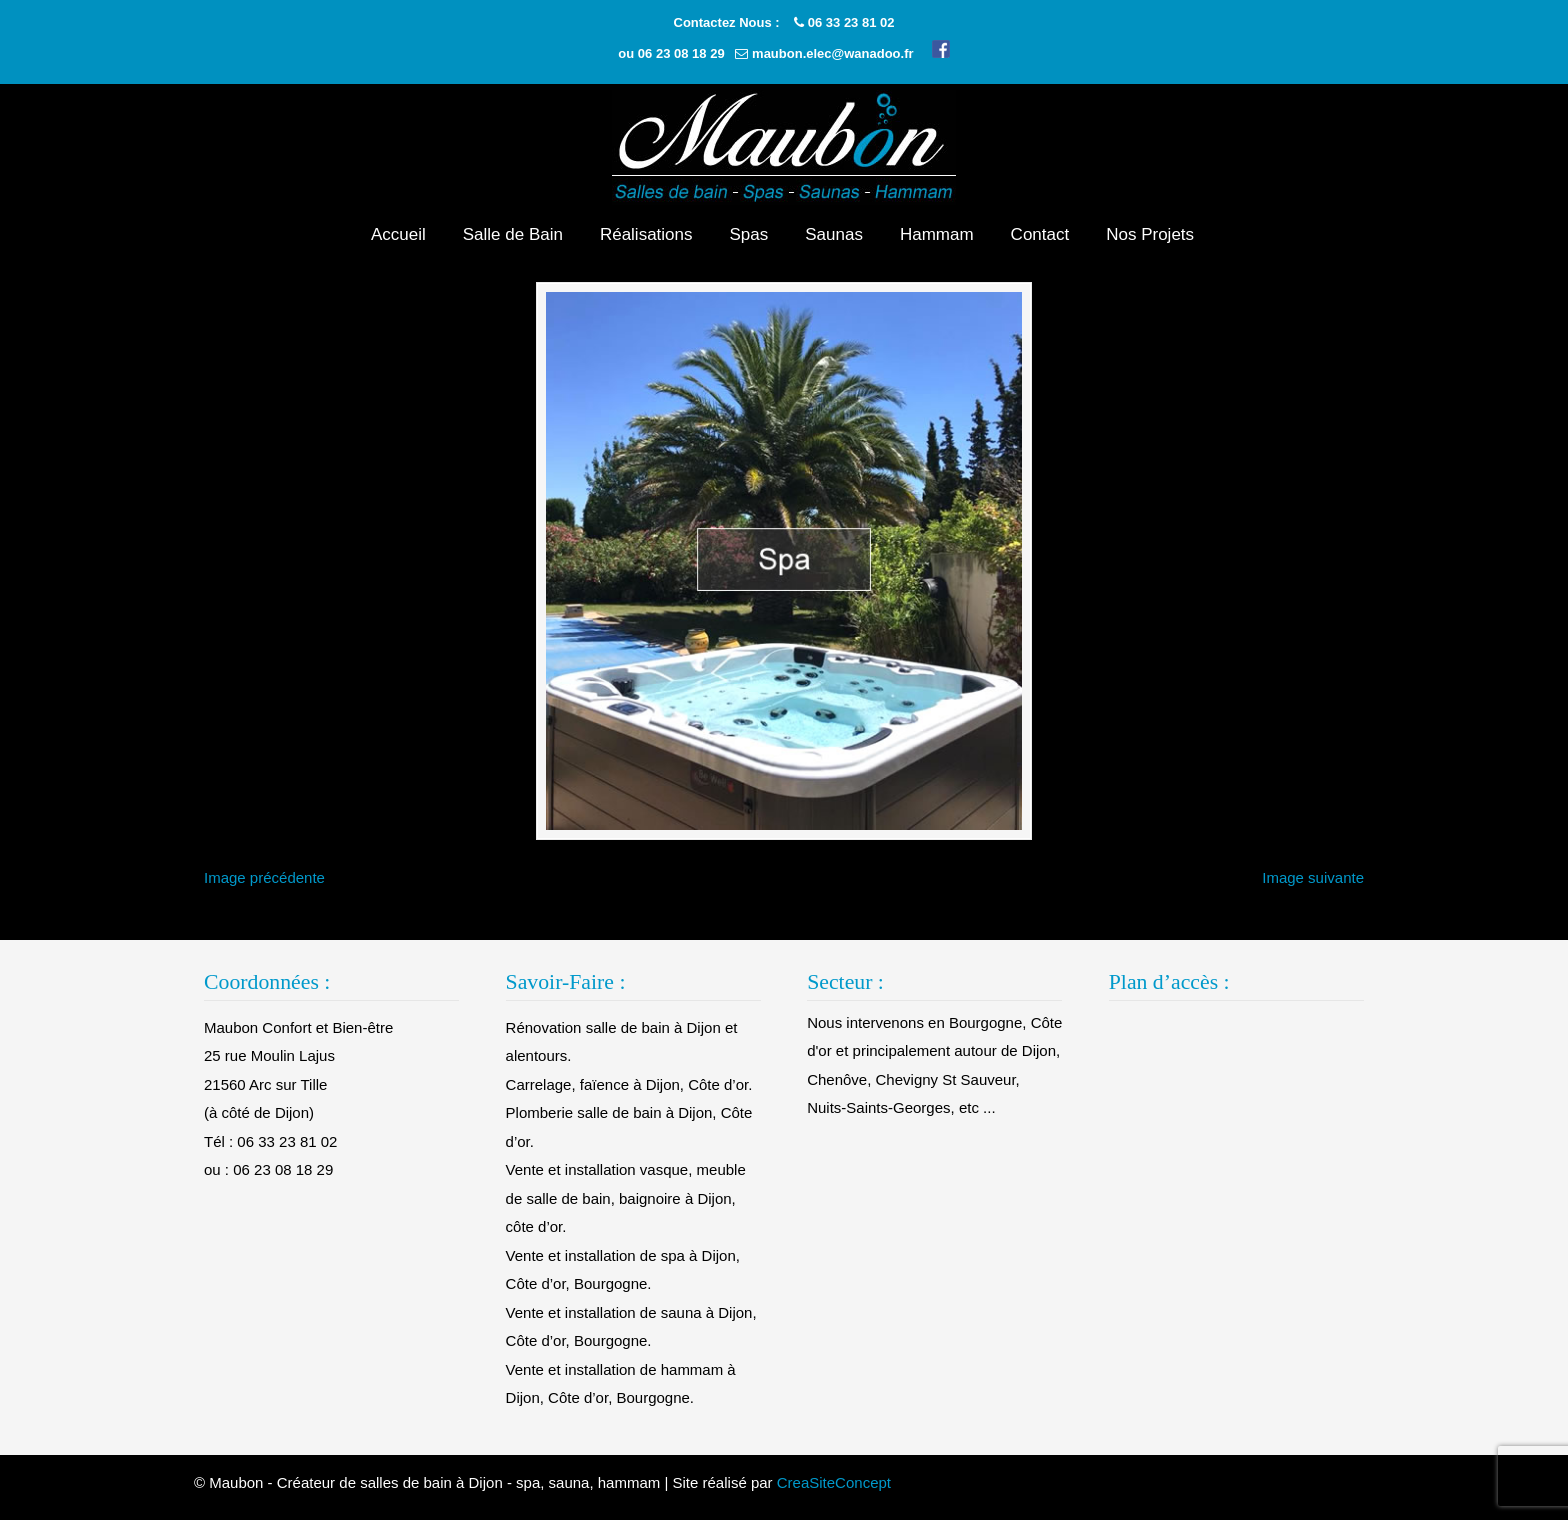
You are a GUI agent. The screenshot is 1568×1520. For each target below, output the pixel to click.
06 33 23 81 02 (851, 22)
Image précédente (264, 888)
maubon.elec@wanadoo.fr (832, 53)
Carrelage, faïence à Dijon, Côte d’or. (629, 1095)
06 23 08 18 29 (681, 53)
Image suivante (1313, 888)
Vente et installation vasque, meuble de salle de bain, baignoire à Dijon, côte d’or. (626, 1209)
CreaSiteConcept (834, 1492)
